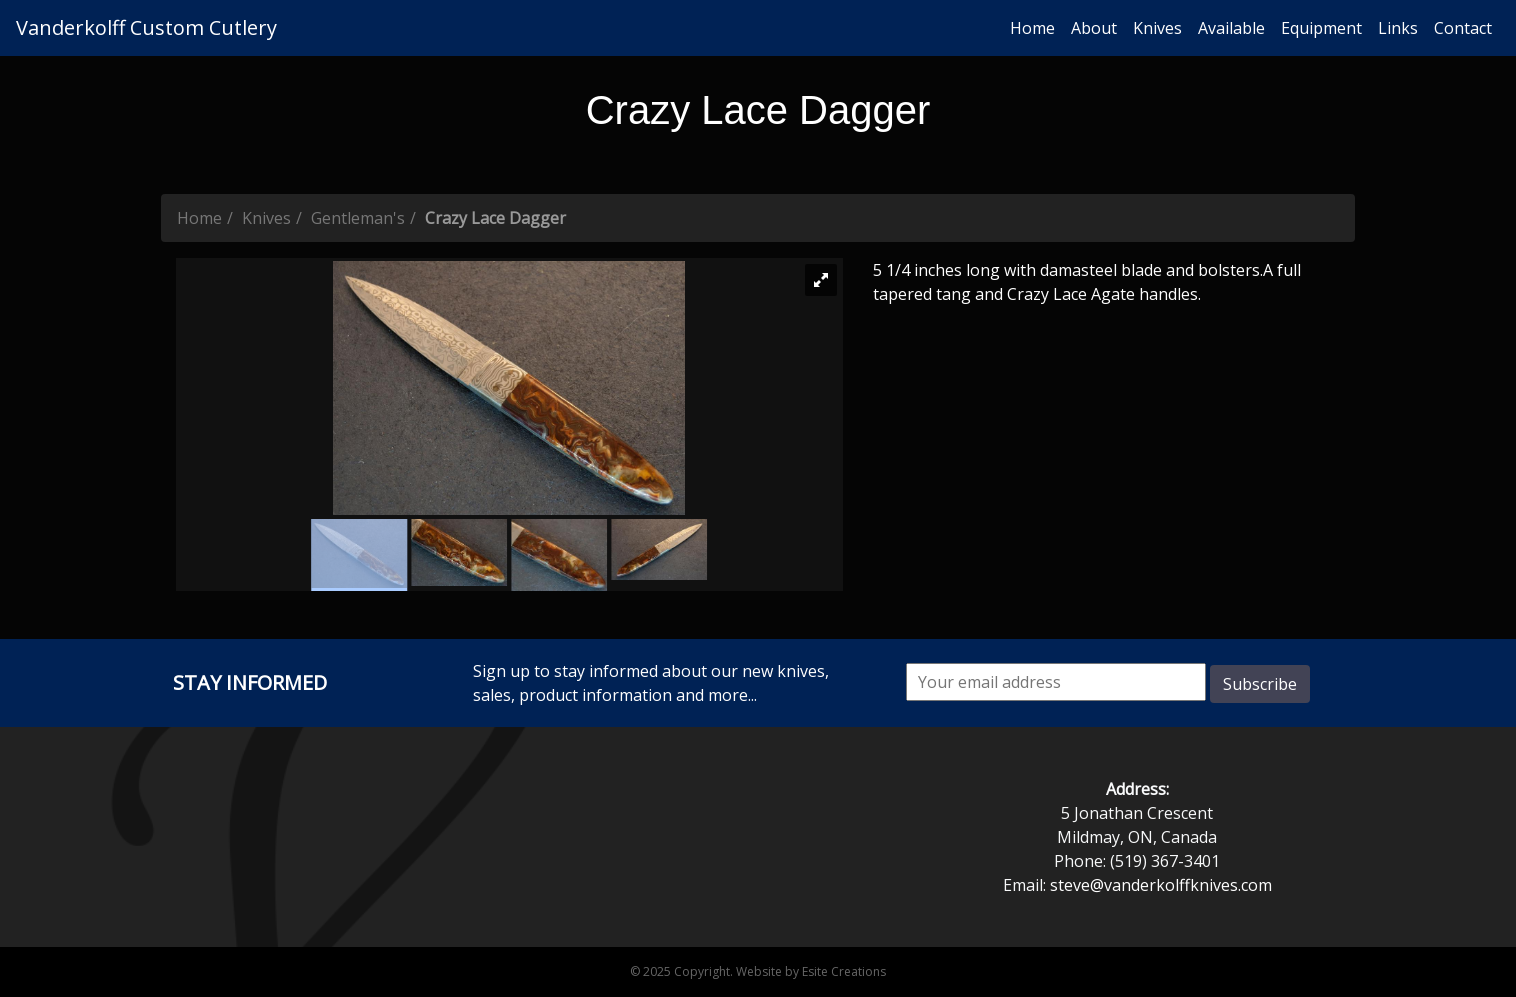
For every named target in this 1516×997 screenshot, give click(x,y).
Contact (1463, 28)
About (1094, 28)
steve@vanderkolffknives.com (1161, 885)
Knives (1157, 28)
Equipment (1321, 28)
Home (1032, 28)
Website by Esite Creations (811, 971)
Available (1231, 28)
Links (1398, 28)
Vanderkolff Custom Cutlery (146, 27)
